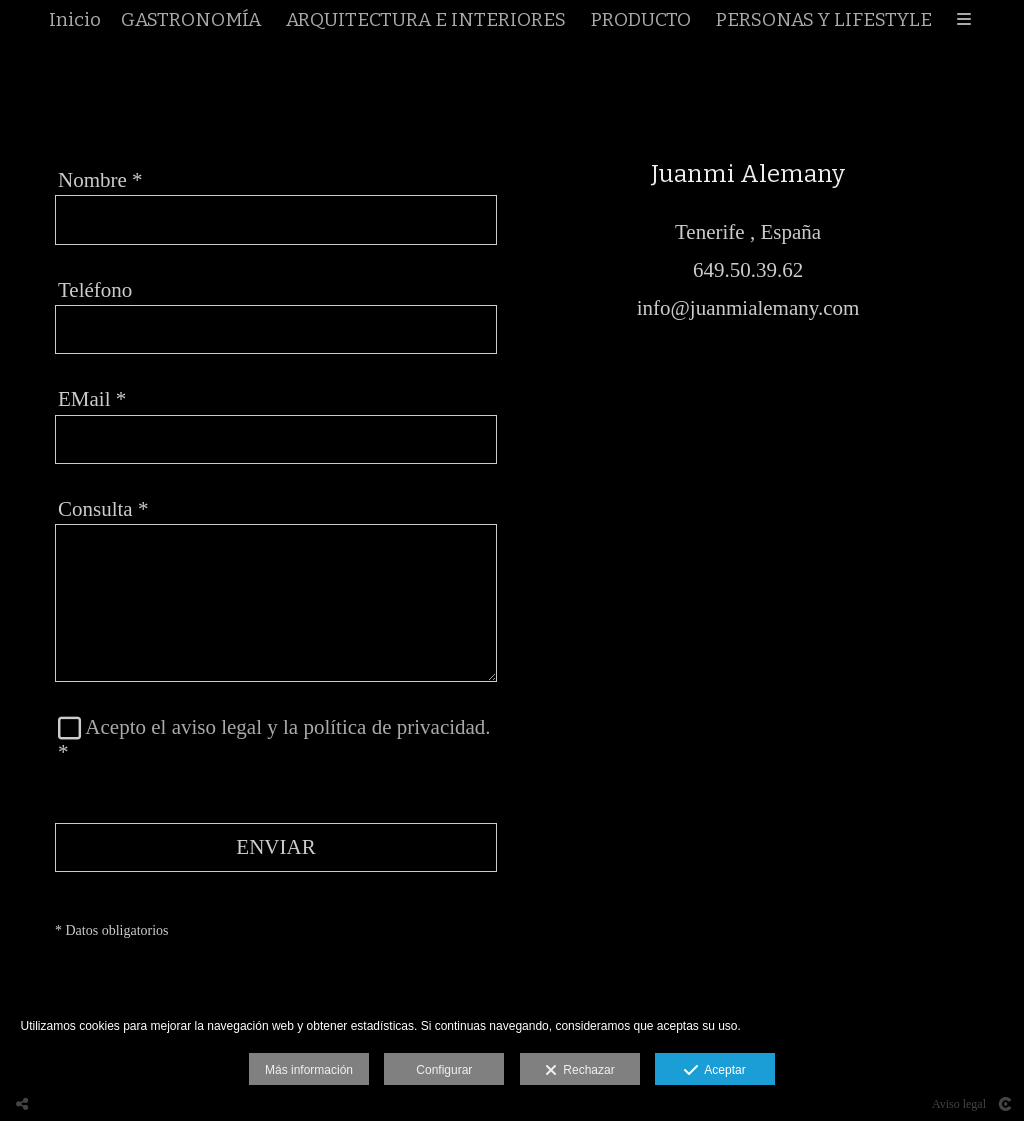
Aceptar (714, 1071)
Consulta (103, 510)
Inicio (75, 21)
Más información (309, 1070)
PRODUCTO (641, 21)
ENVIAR (275, 848)
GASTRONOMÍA (191, 21)
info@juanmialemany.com (748, 309)
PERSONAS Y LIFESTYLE (824, 21)
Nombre (100, 181)
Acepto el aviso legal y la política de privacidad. (287, 728)
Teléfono (95, 291)
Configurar (444, 1070)
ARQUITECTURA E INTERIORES (426, 21)
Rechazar (580, 1071)
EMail (92, 401)
